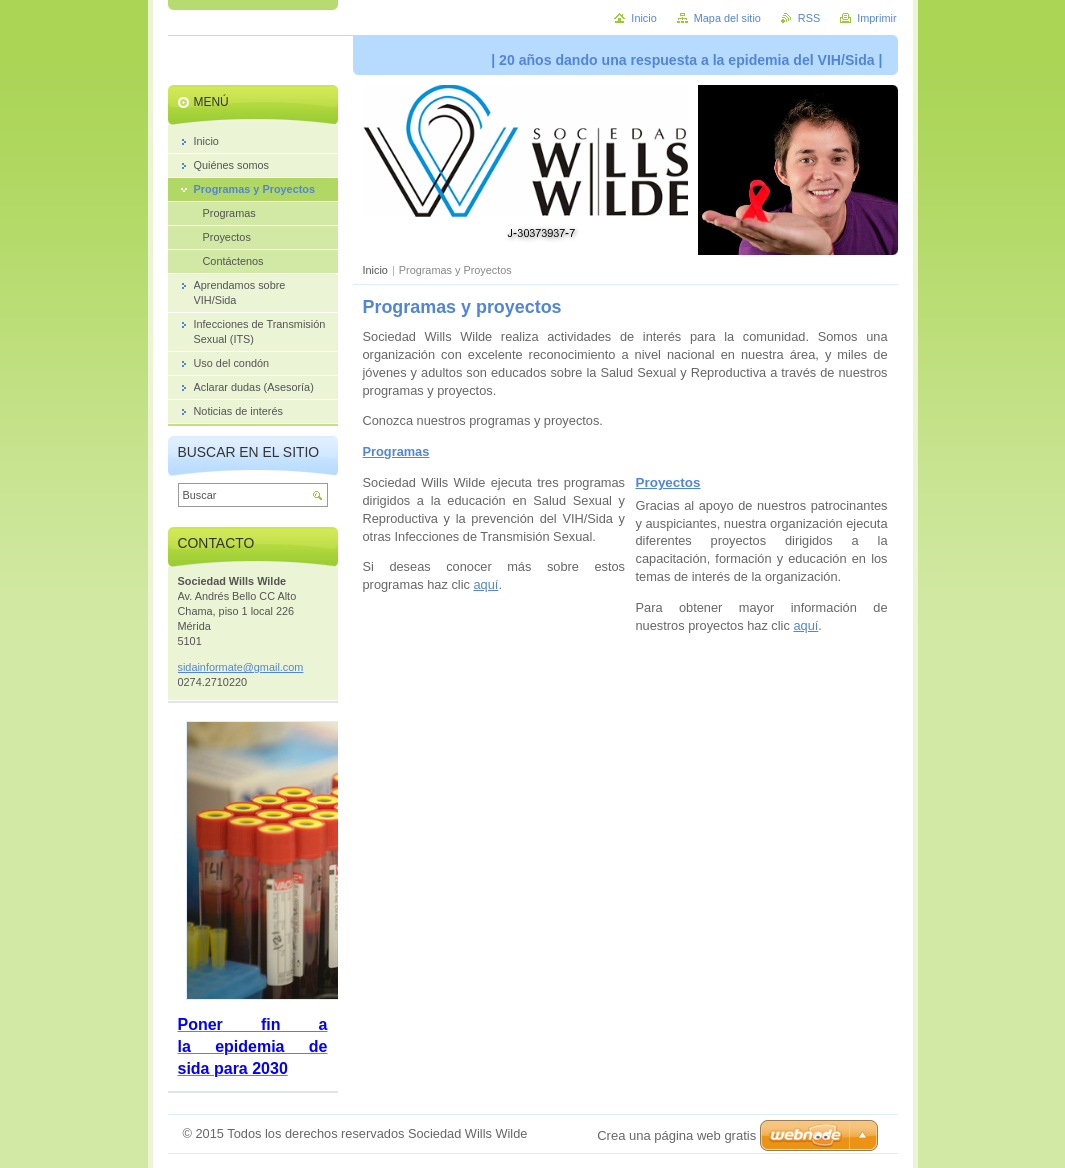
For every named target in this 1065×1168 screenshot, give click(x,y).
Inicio (375, 270)
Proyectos (668, 482)
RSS (809, 18)
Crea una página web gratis (676, 1135)
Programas (396, 451)
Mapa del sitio (727, 18)
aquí (485, 584)
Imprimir (876, 18)
